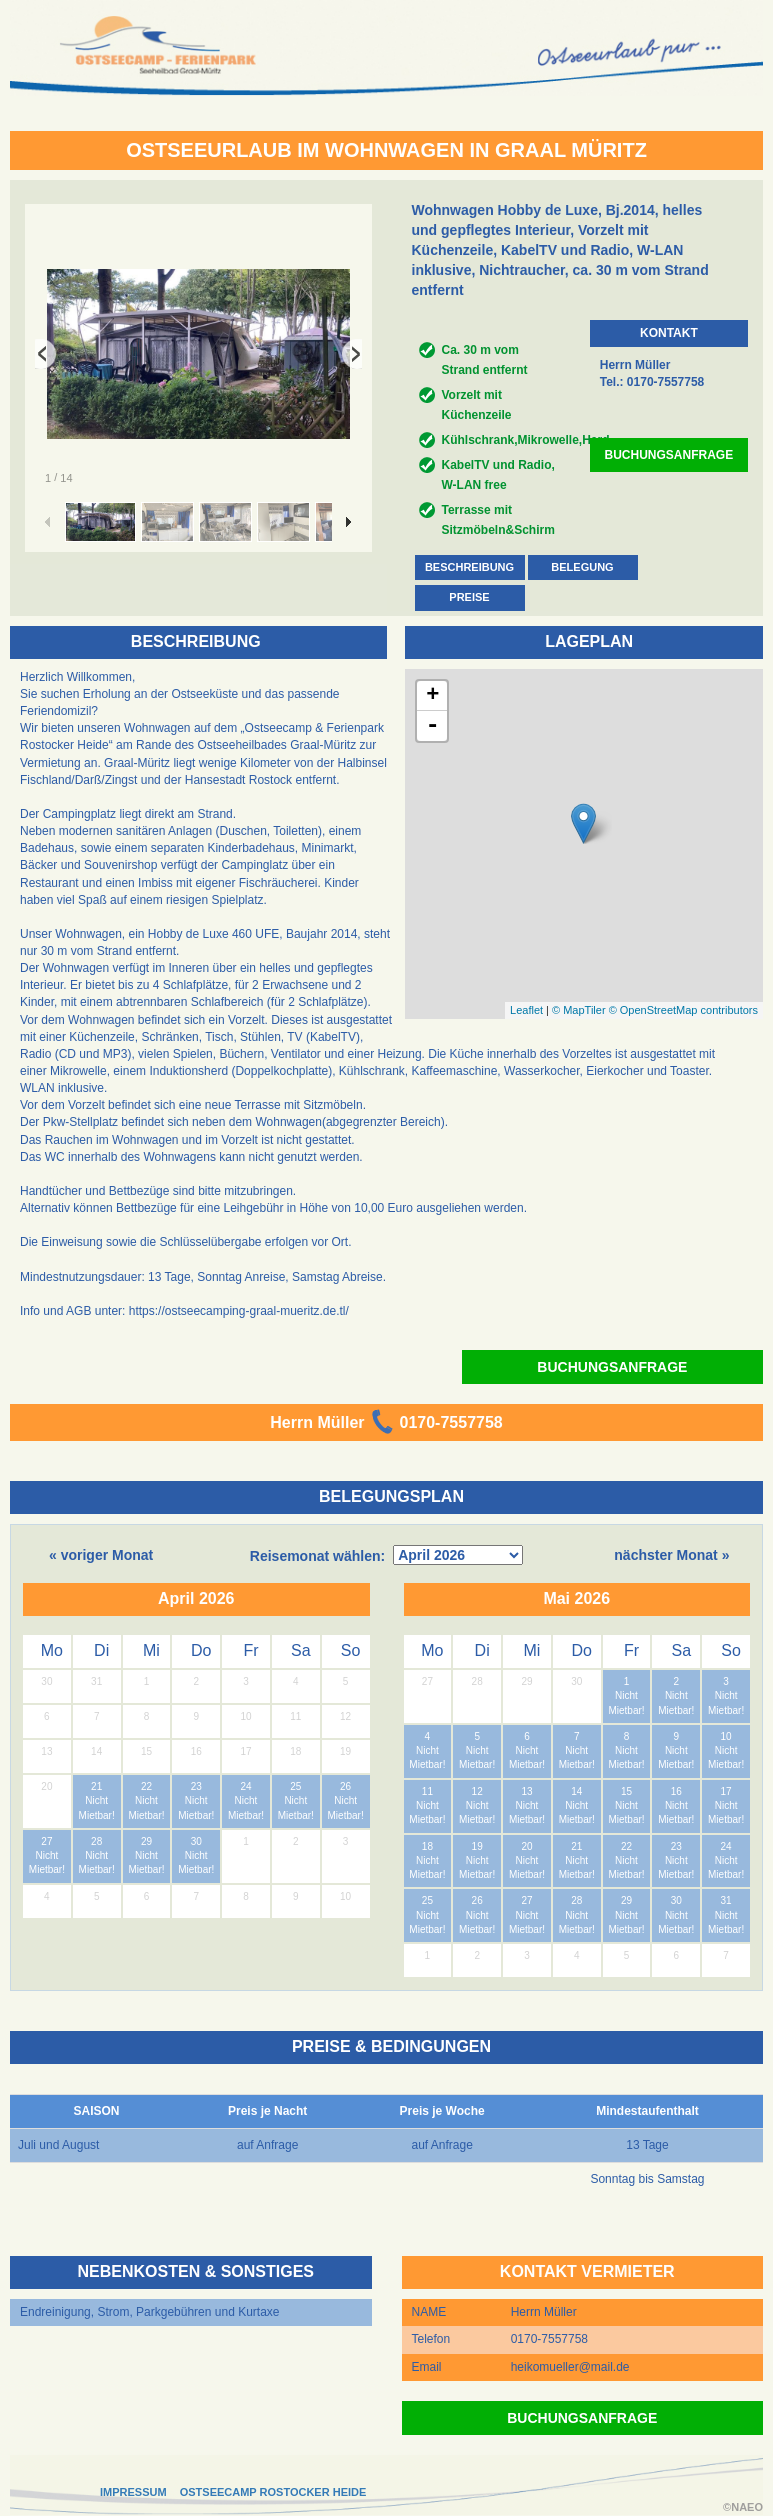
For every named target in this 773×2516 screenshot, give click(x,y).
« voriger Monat (101, 1555)
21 (96, 1786)
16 (676, 1791)
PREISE (469, 597)
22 (146, 1786)
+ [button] (432, 696)
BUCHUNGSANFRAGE (669, 455)
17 (726, 1791)
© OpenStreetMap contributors (683, 1010)
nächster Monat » (671, 1555)
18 (427, 1846)
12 (477, 1791)
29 (146, 1841)
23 (196, 1786)
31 (726, 1900)
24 (245, 1786)
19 (477, 1846)
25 (295, 1786)
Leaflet (526, 1010)
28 (96, 1841)
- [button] (433, 726)
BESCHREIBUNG (469, 567)
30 (196, 1841)
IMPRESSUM (133, 2492)
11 (427, 1791)
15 (626, 1791)
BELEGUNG (582, 567)
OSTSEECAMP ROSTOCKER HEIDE (273, 2492)
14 (576, 1791)
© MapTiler (579, 1010)
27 (46, 1841)
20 (526, 1846)
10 (726, 1736)
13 (526, 1791)
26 (345, 1786)
